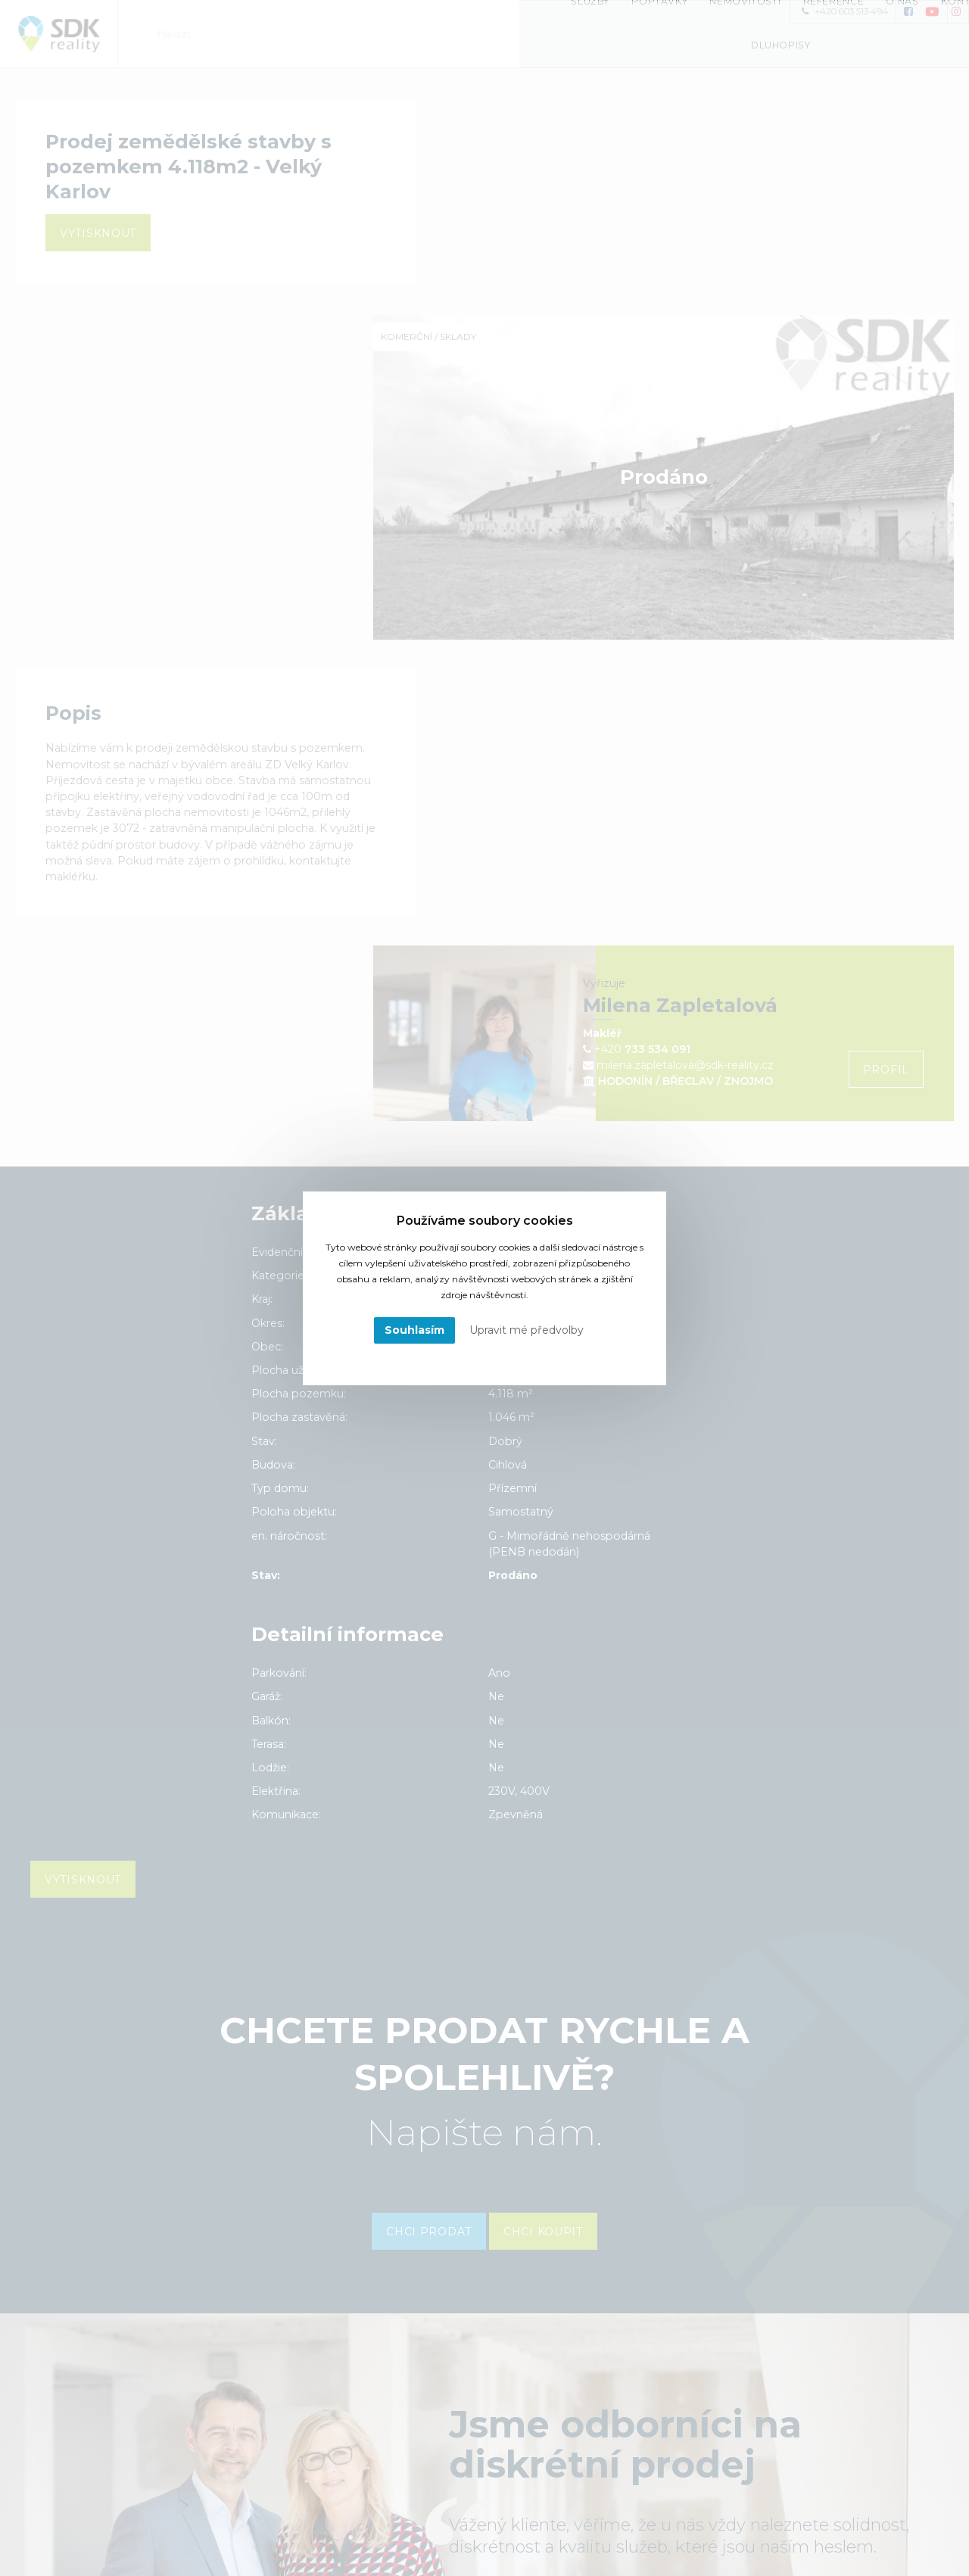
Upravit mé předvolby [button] (526, 1330)
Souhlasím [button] (414, 1330)
